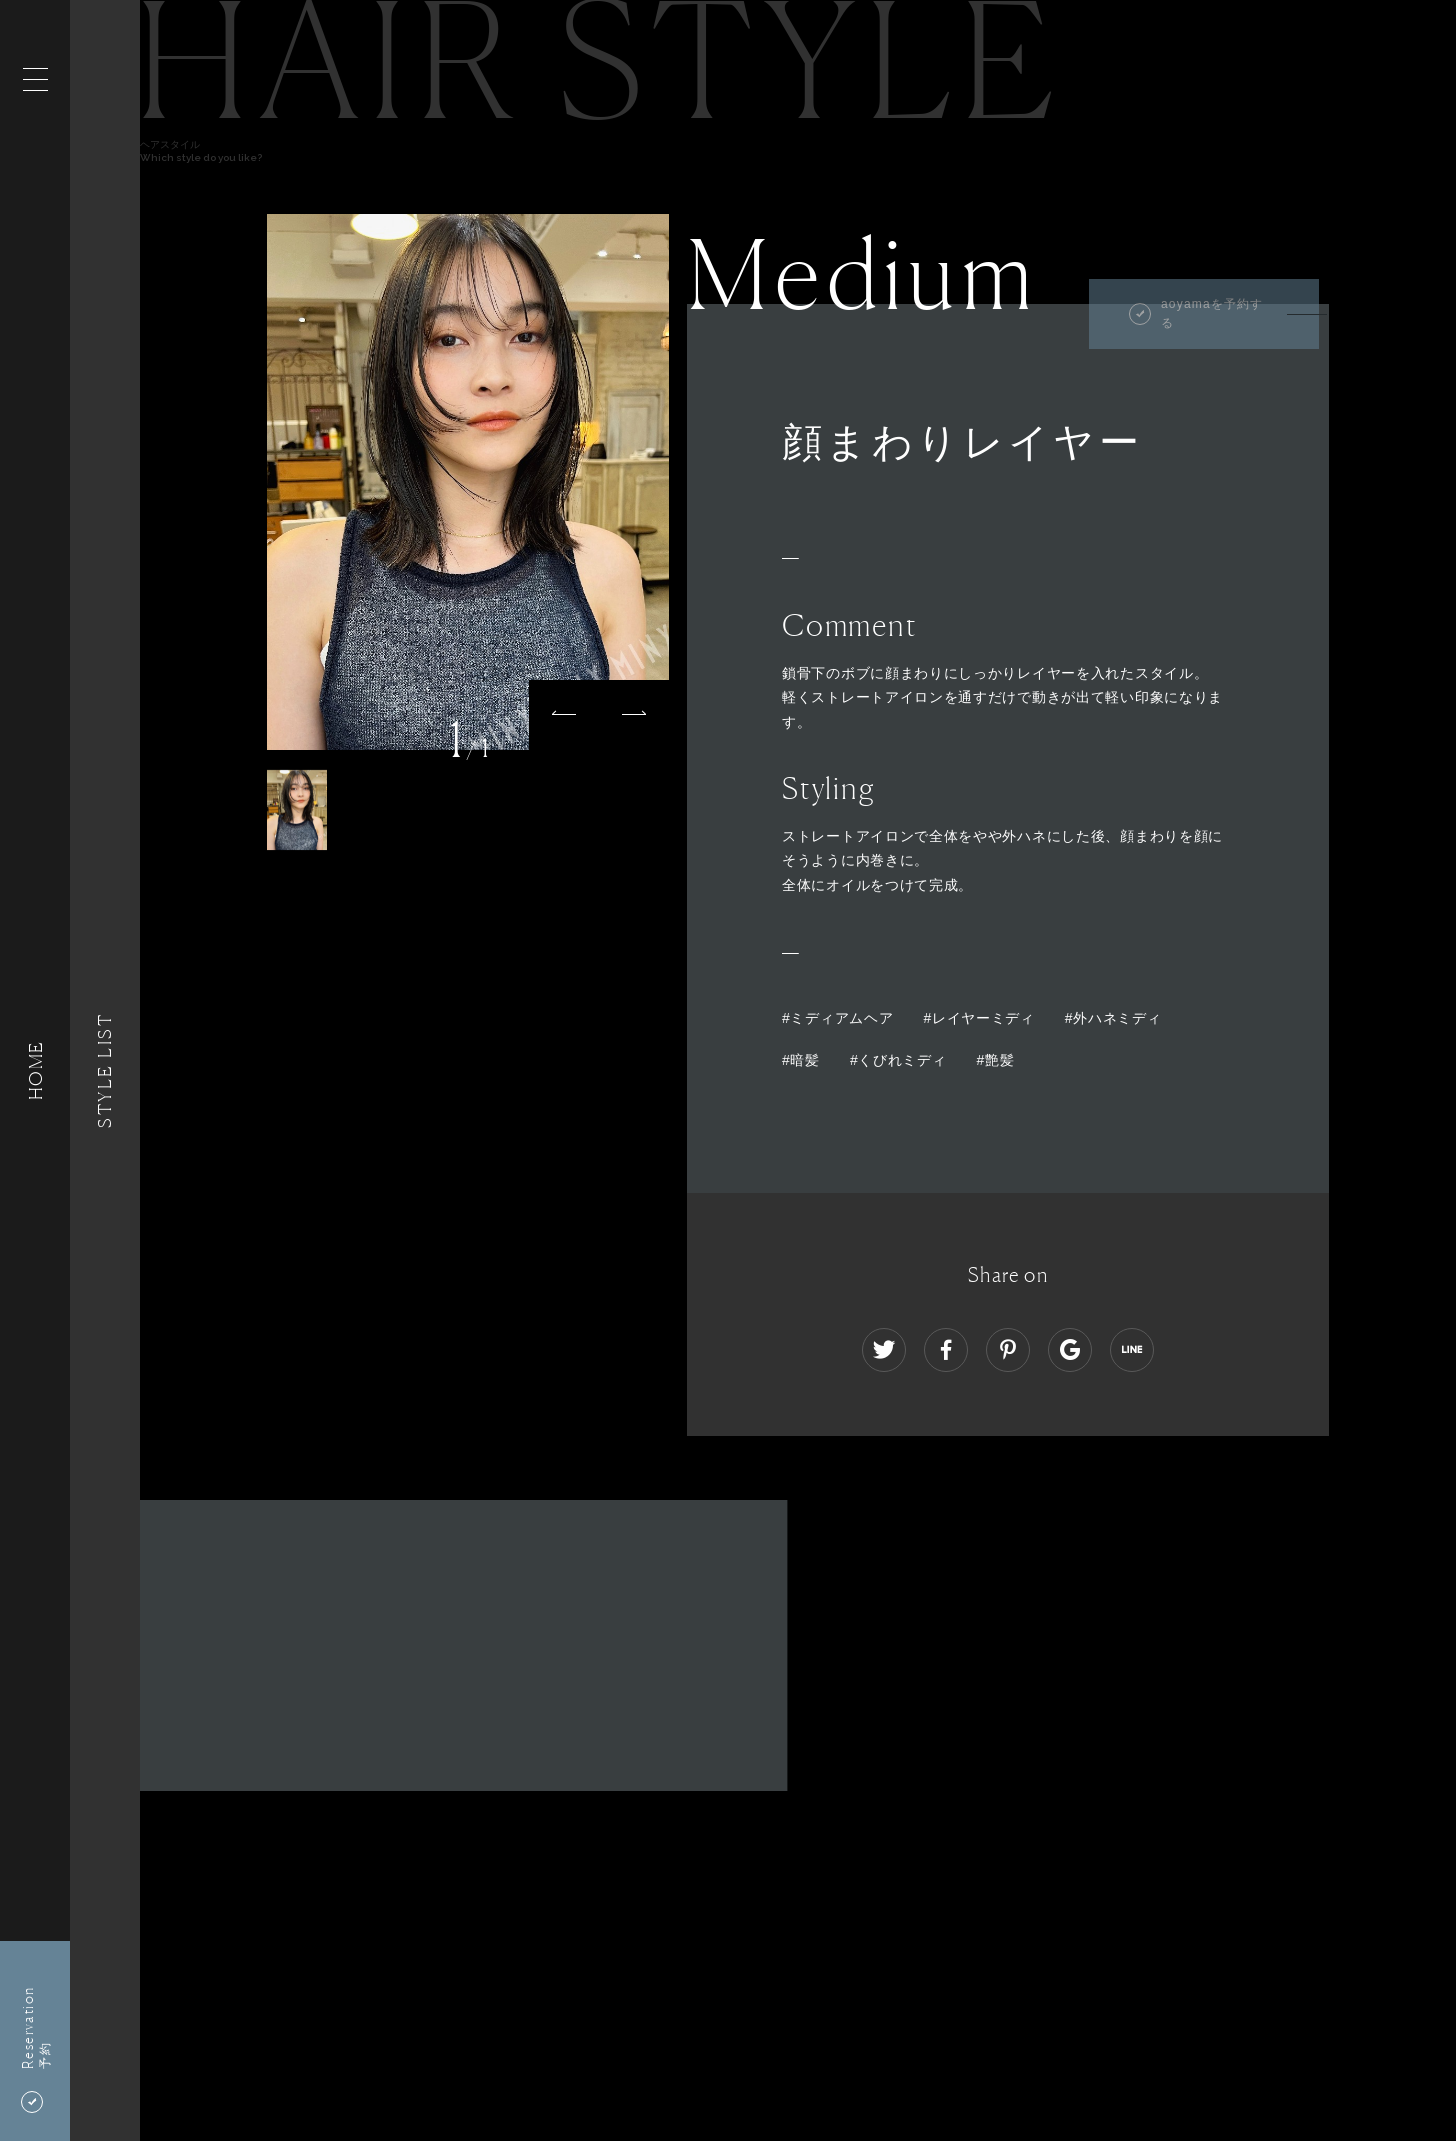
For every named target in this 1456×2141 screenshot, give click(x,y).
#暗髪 (801, 1060)
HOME (35, 1070)
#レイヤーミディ (978, 1018)
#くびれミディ (898, 1060)
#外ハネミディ (1113, 1018)
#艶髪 (996, 1060)
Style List (105, 1070)
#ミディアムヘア (837, 1018)
